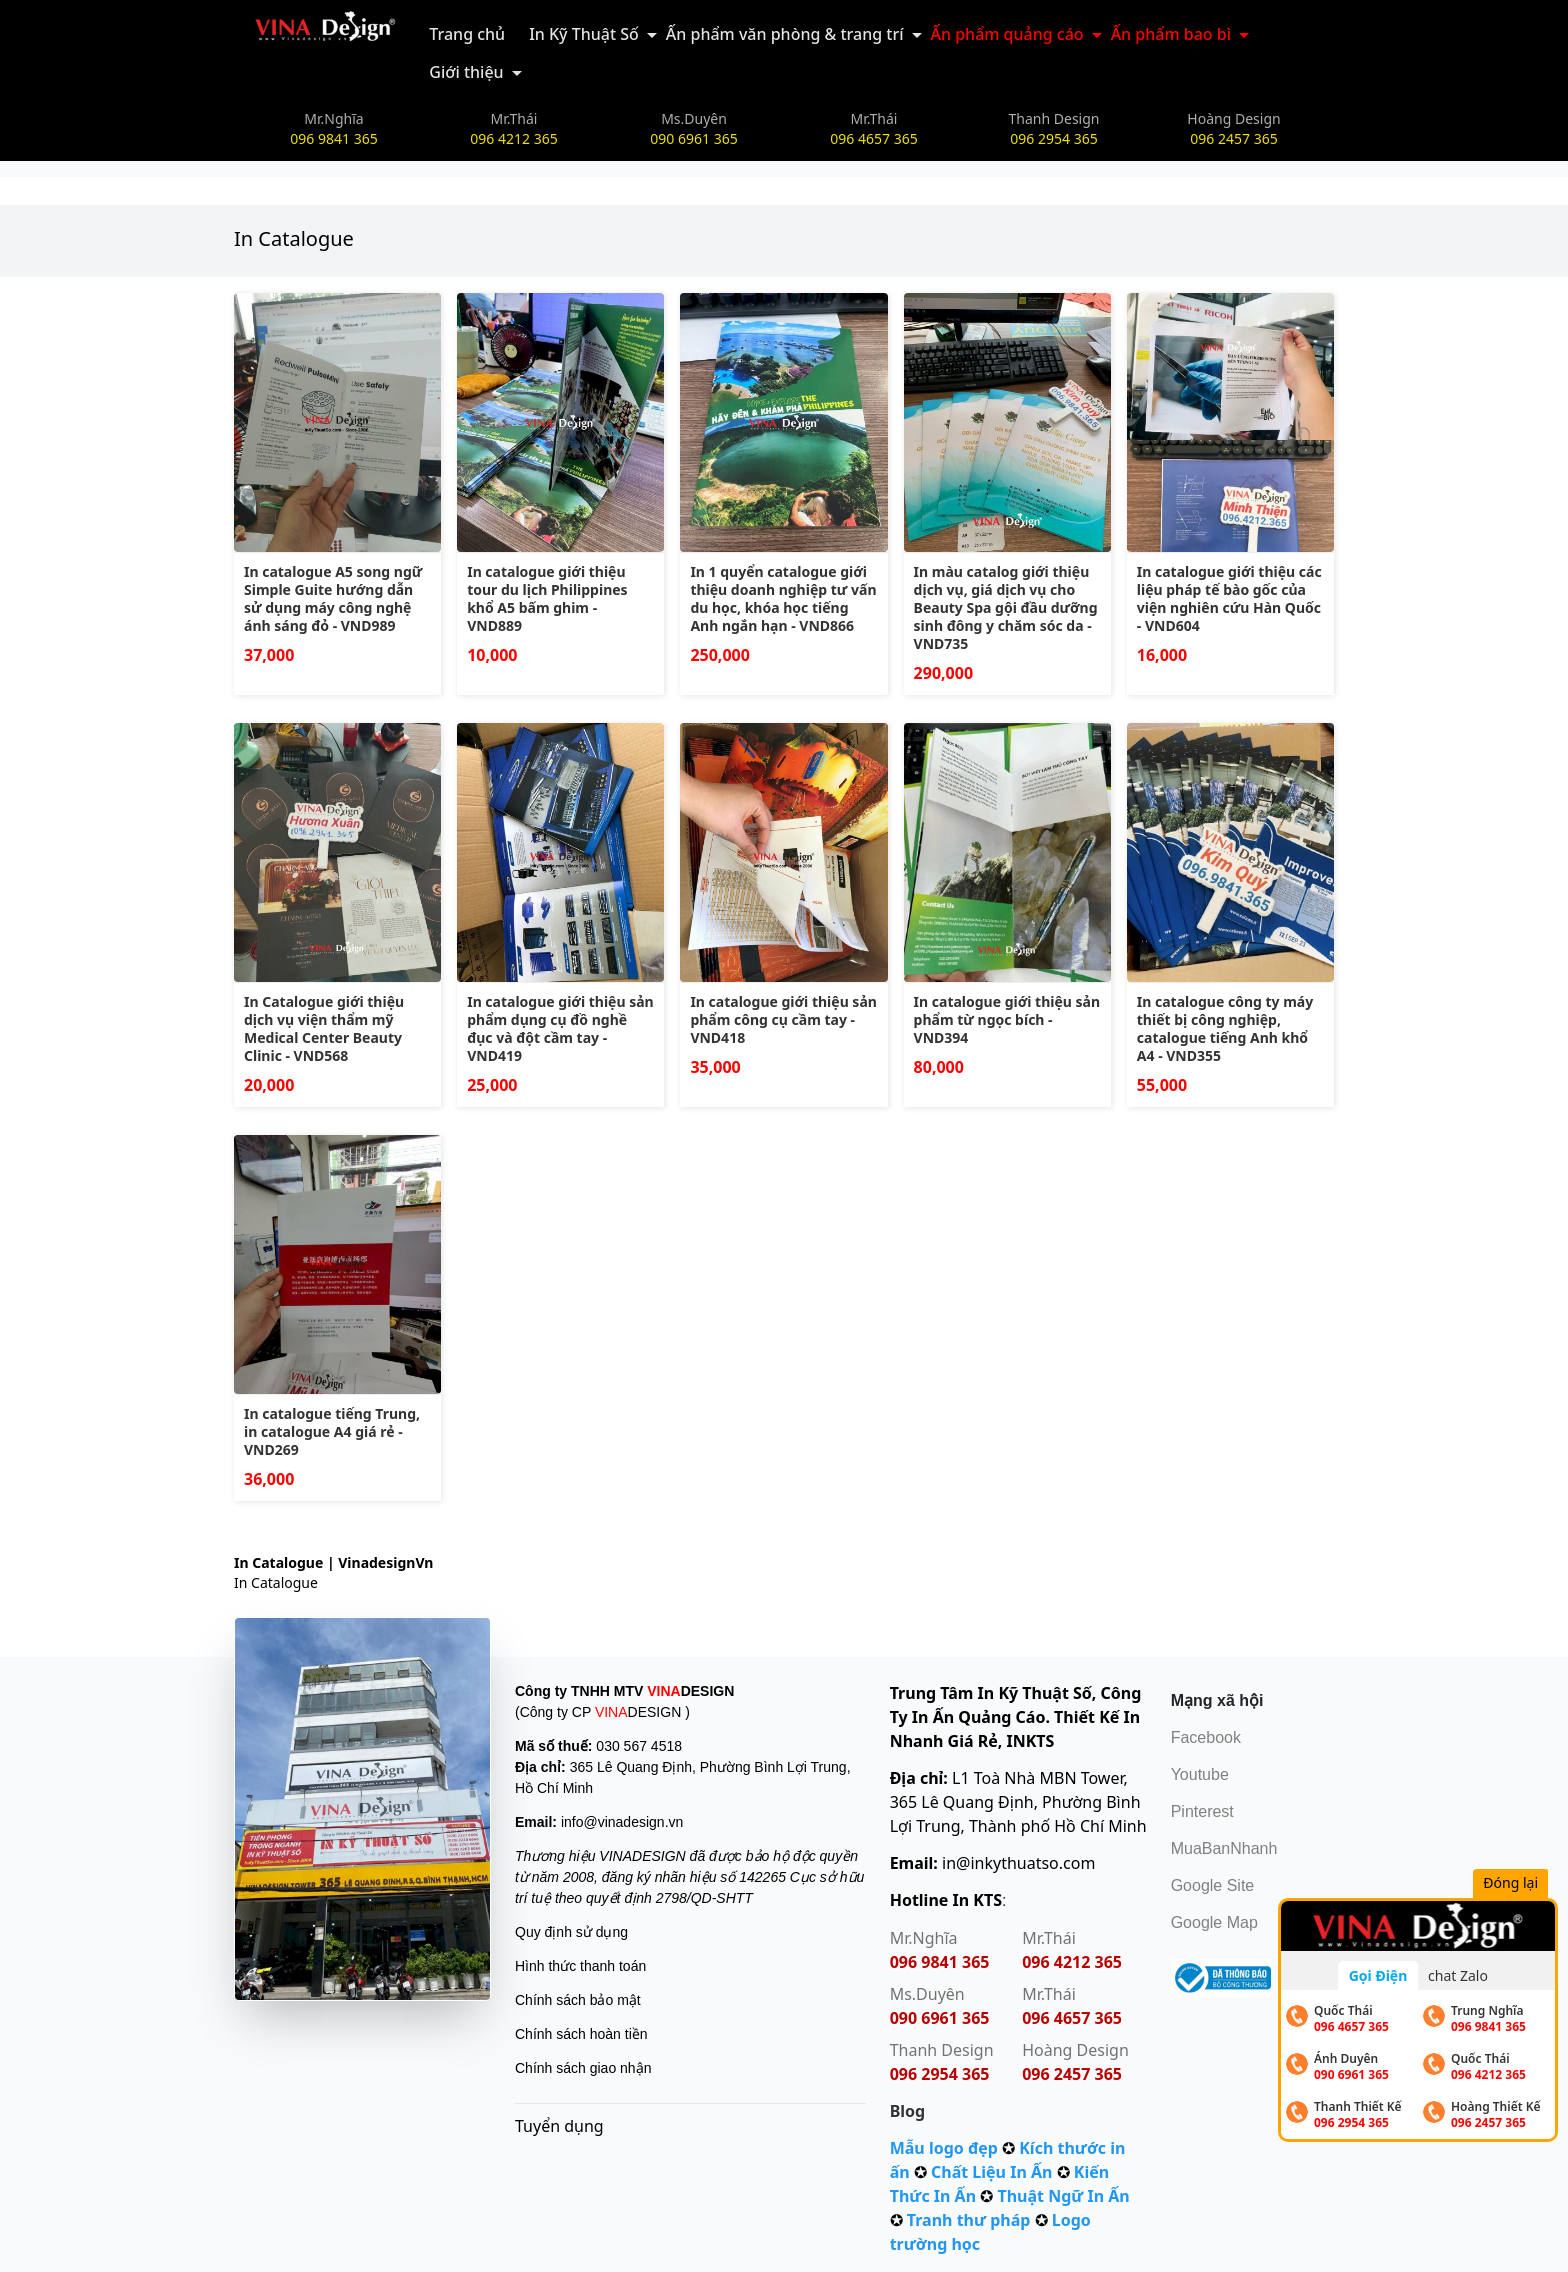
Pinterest (1202, 1811)
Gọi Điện (1378, 1975)
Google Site (1213, 1885)
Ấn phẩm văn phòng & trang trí (785, 34)
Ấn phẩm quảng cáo (1007, 34)
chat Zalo (1458, 1975)
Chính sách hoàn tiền (581, 2034)
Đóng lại (1516, 1884)
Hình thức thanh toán (580, 1966)
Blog (908, 2111)
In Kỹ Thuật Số (584, 34)
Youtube (1200, 1774)
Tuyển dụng (559, 2126)
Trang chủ (467, 34)
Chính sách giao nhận (583, 2068)
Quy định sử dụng (571, 1932)
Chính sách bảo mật (578, 2000)
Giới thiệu (466, 72)
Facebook (1206, 1737)
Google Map (1214, 1922)
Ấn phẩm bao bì (1171, 34)
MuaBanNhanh (1224, 1848)
